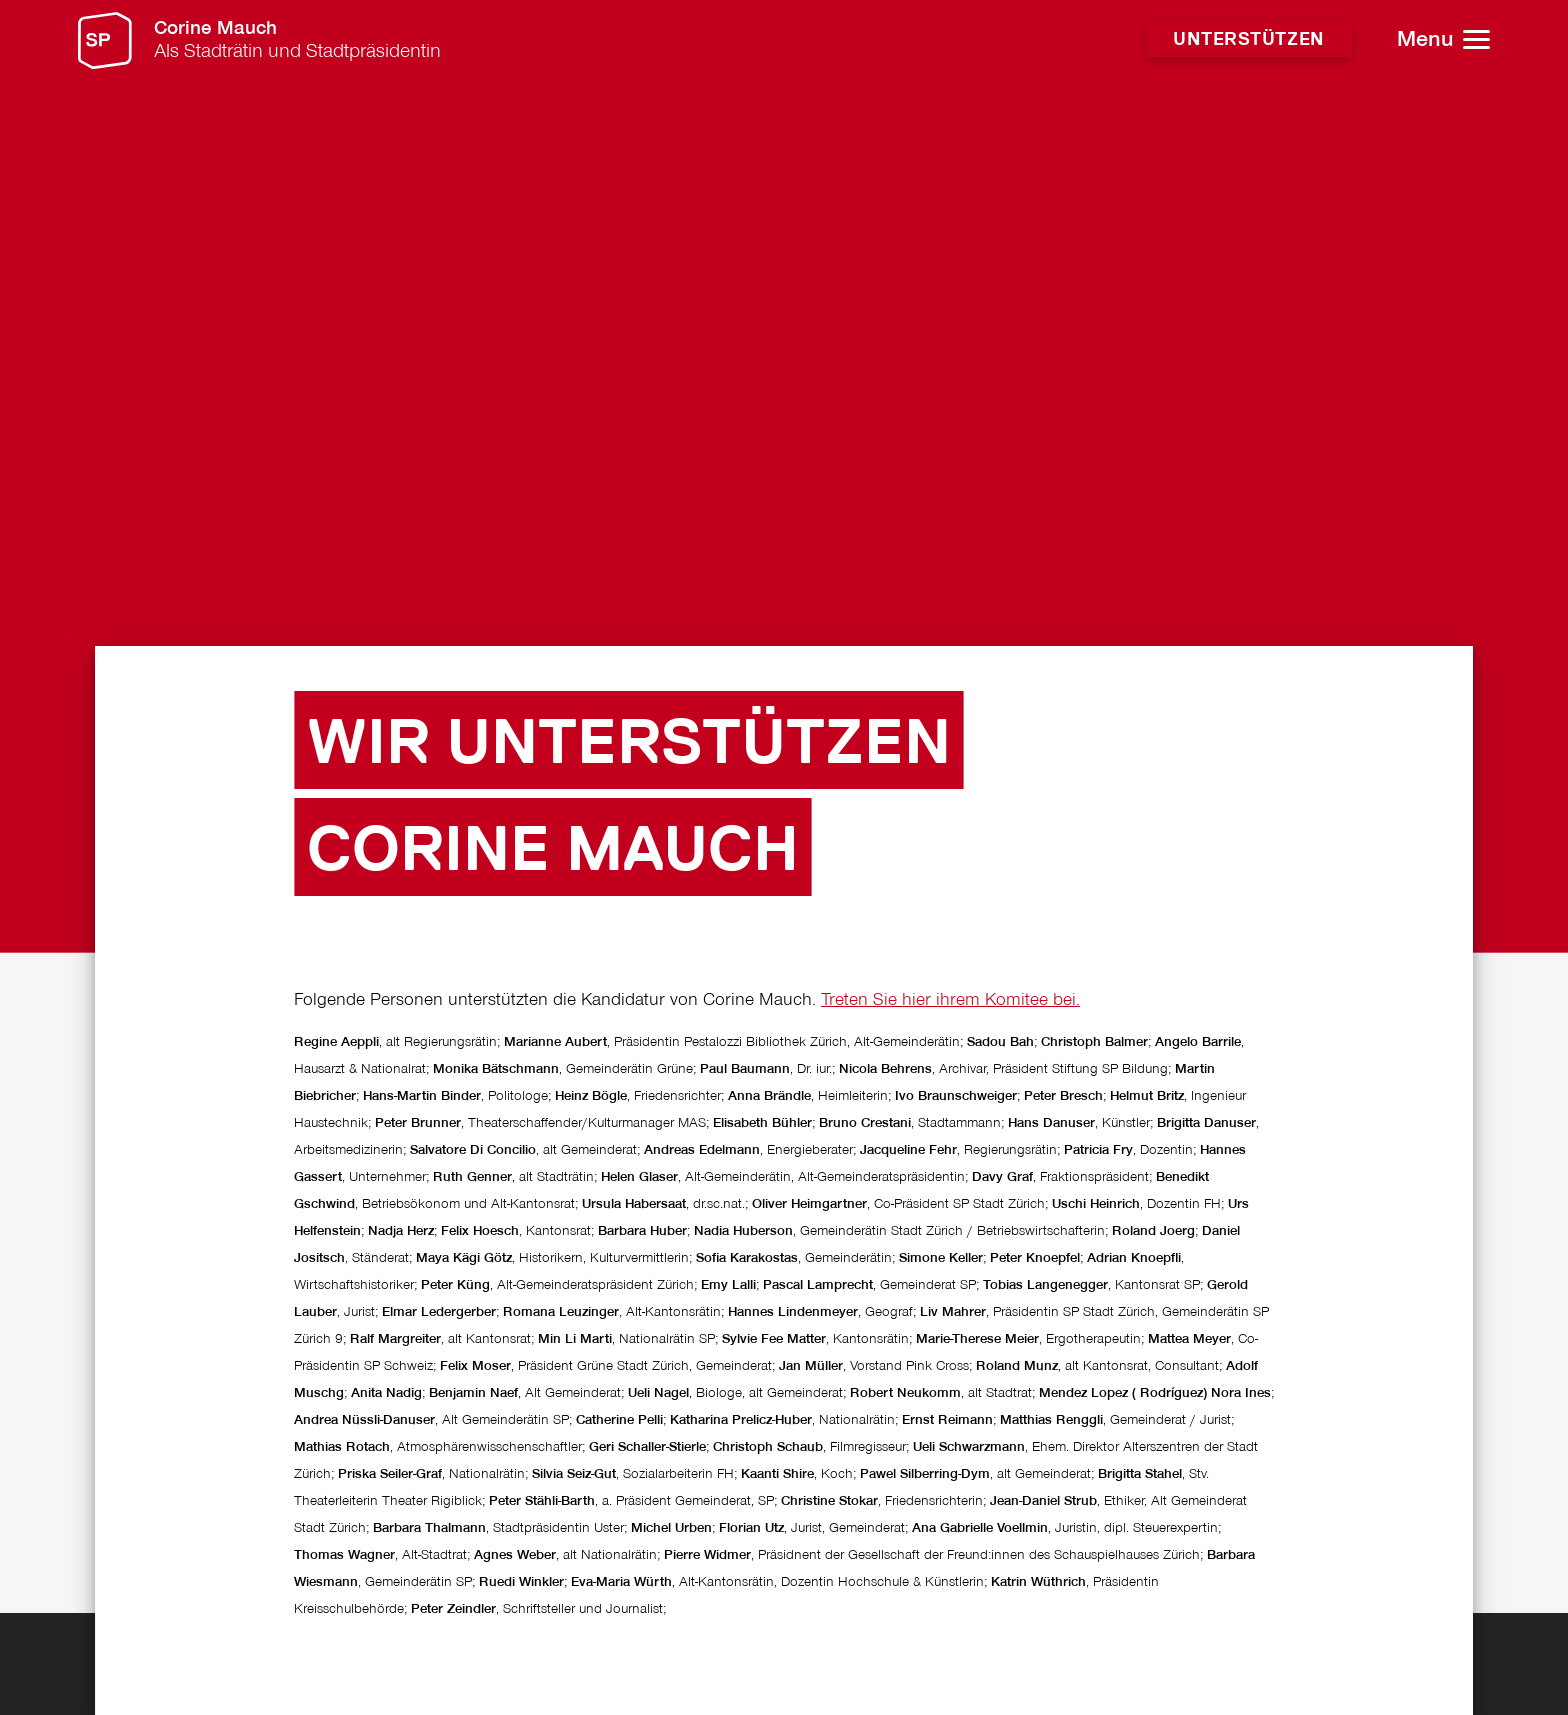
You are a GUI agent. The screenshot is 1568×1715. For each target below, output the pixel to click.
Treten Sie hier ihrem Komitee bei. (950, 1283)
